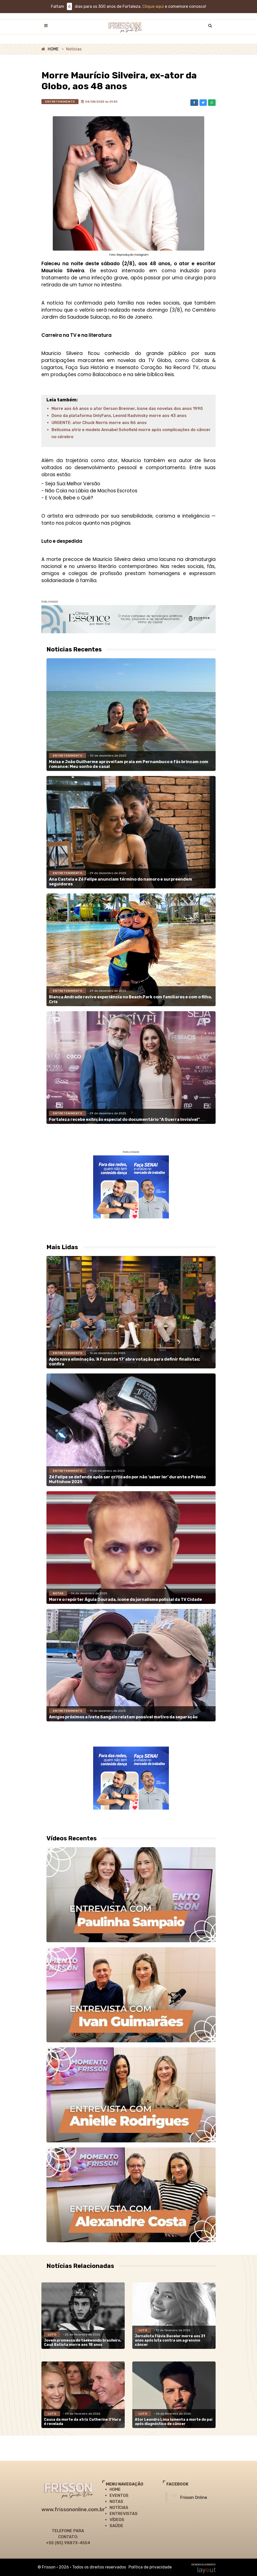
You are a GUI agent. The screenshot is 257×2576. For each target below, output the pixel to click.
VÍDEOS (117, 2519)
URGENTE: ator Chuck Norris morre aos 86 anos (99, 422)
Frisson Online (193, 2497)
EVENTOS (119, 2495)
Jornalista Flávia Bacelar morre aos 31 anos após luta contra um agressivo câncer (170, 2340)
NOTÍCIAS (119, 2507)
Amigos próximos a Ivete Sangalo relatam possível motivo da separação (123, 1717)
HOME (53, 49)
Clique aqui (153, 6)
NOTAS (116, 2501)
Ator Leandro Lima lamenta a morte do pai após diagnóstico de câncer (173, 2421)
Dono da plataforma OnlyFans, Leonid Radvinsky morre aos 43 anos (119, 415)
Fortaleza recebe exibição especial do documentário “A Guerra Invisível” (124, 1119)
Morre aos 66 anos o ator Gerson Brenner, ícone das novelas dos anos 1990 (127, 408)
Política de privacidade (150, 2567)
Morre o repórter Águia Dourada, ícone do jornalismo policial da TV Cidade (125, 1599)
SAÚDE (116, 2525)
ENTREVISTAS (124, 2513)
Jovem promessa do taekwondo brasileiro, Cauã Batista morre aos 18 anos (82, 2342)
